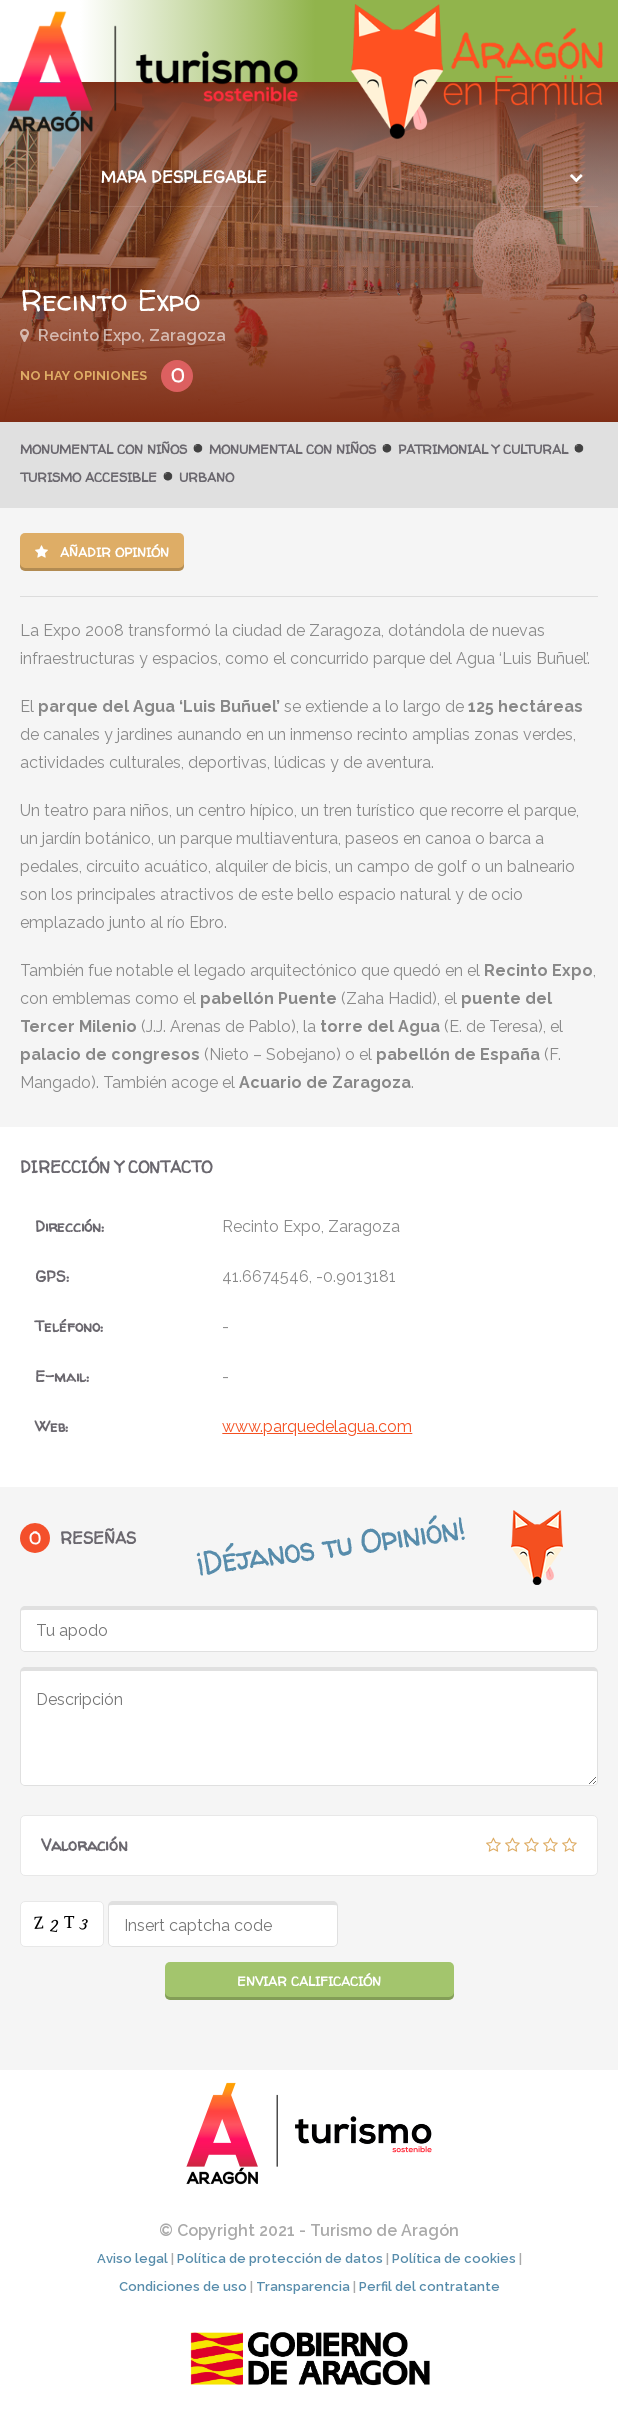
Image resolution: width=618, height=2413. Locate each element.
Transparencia (303, 2286)
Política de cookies (454, 2258)
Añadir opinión (102, 552)
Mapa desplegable (184, 177)
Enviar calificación (309, 1981)
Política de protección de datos (280, 2258)
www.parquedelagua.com (317, 1426)
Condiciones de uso (183, 2286)
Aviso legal (132, 2258)
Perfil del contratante (429, 2286)
